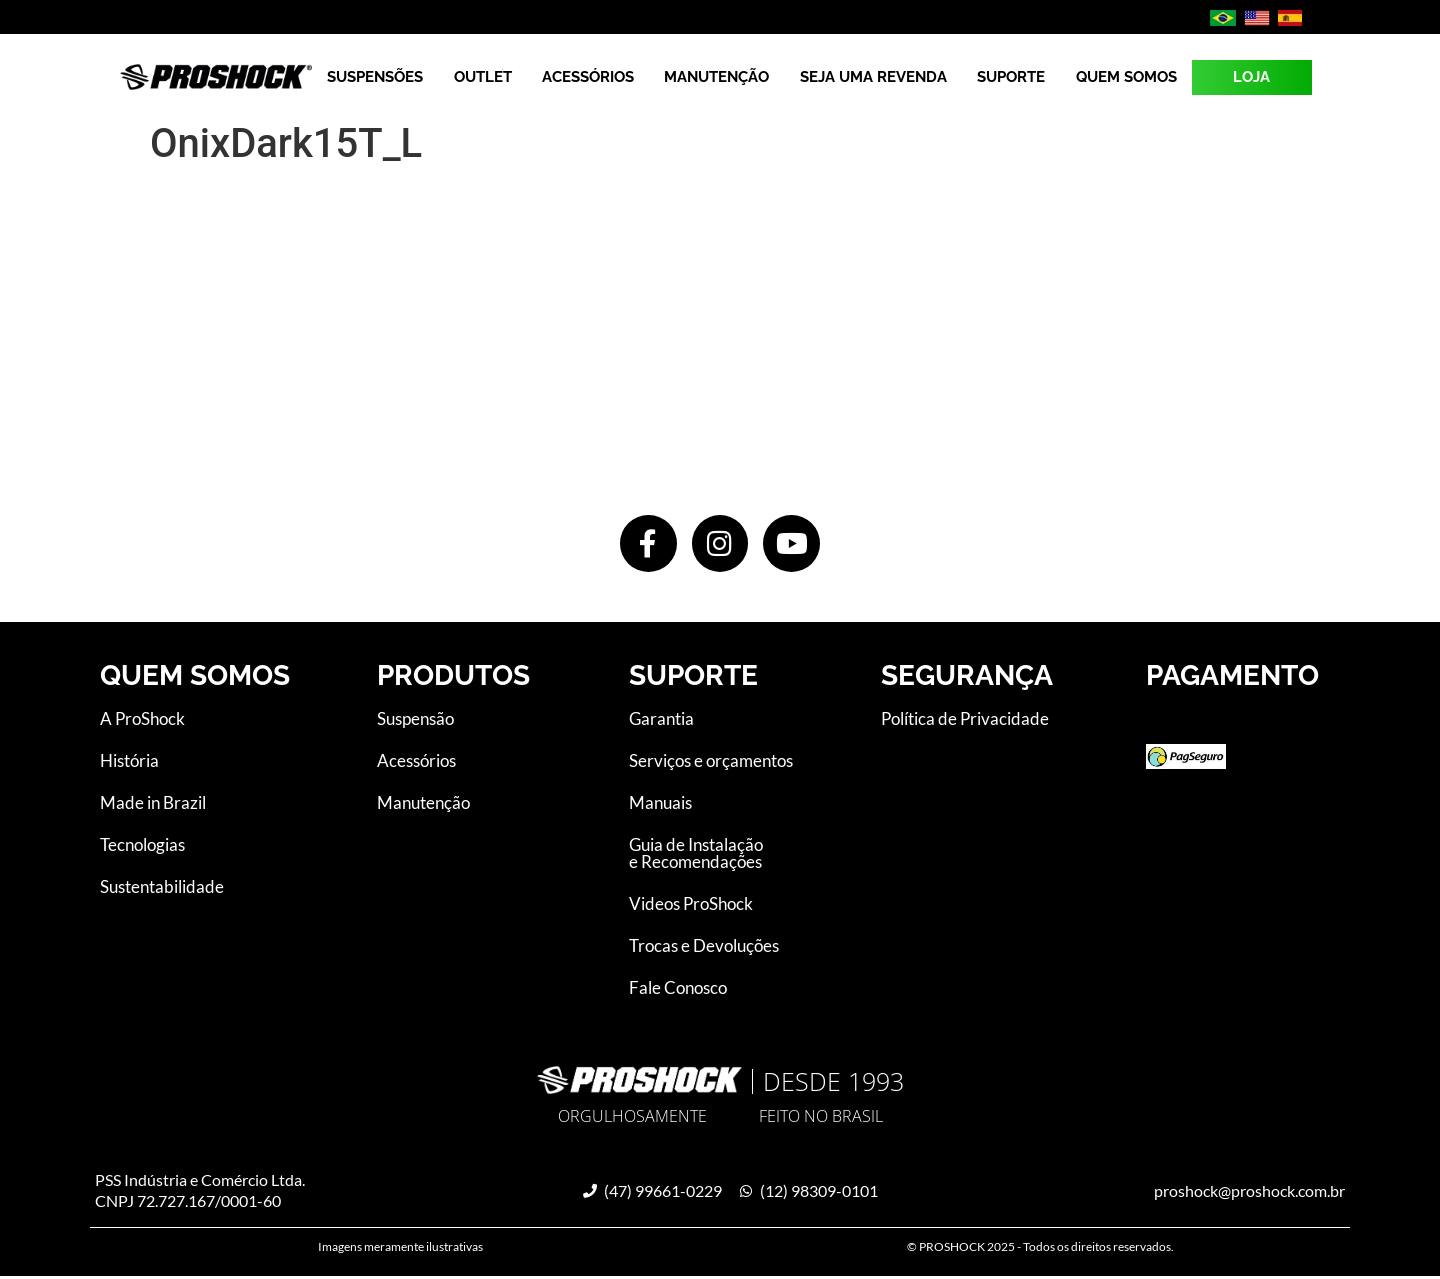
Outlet (483, 77)
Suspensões (375, 77)
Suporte (1011, 77)
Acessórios (588, 77)
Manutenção (716, 77)
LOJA (1251, 77)
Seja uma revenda (873, 77)
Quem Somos (1126, 77)
